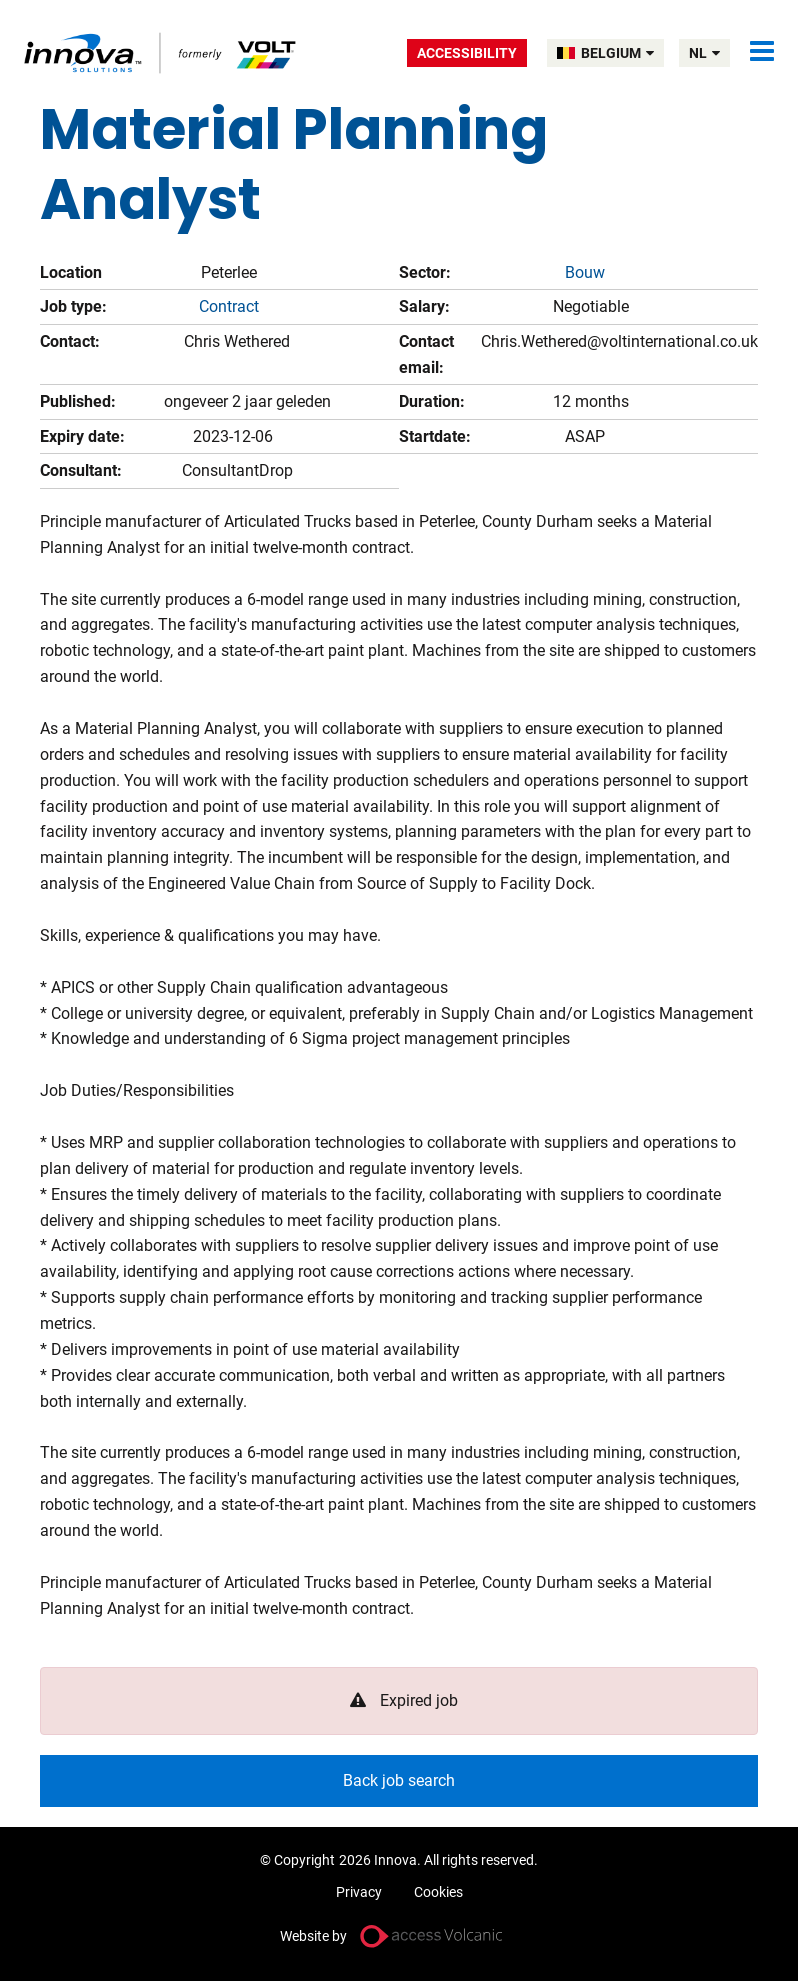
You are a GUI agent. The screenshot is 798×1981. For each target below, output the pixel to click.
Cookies (438, 1892)
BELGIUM (617, 53)
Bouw (585, 272)
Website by (313, 1936)
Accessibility (467, 53)
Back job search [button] (399, 1780)
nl (704, 53)
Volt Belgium (161, 52)
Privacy (359, 1892)
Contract (229, 306)
